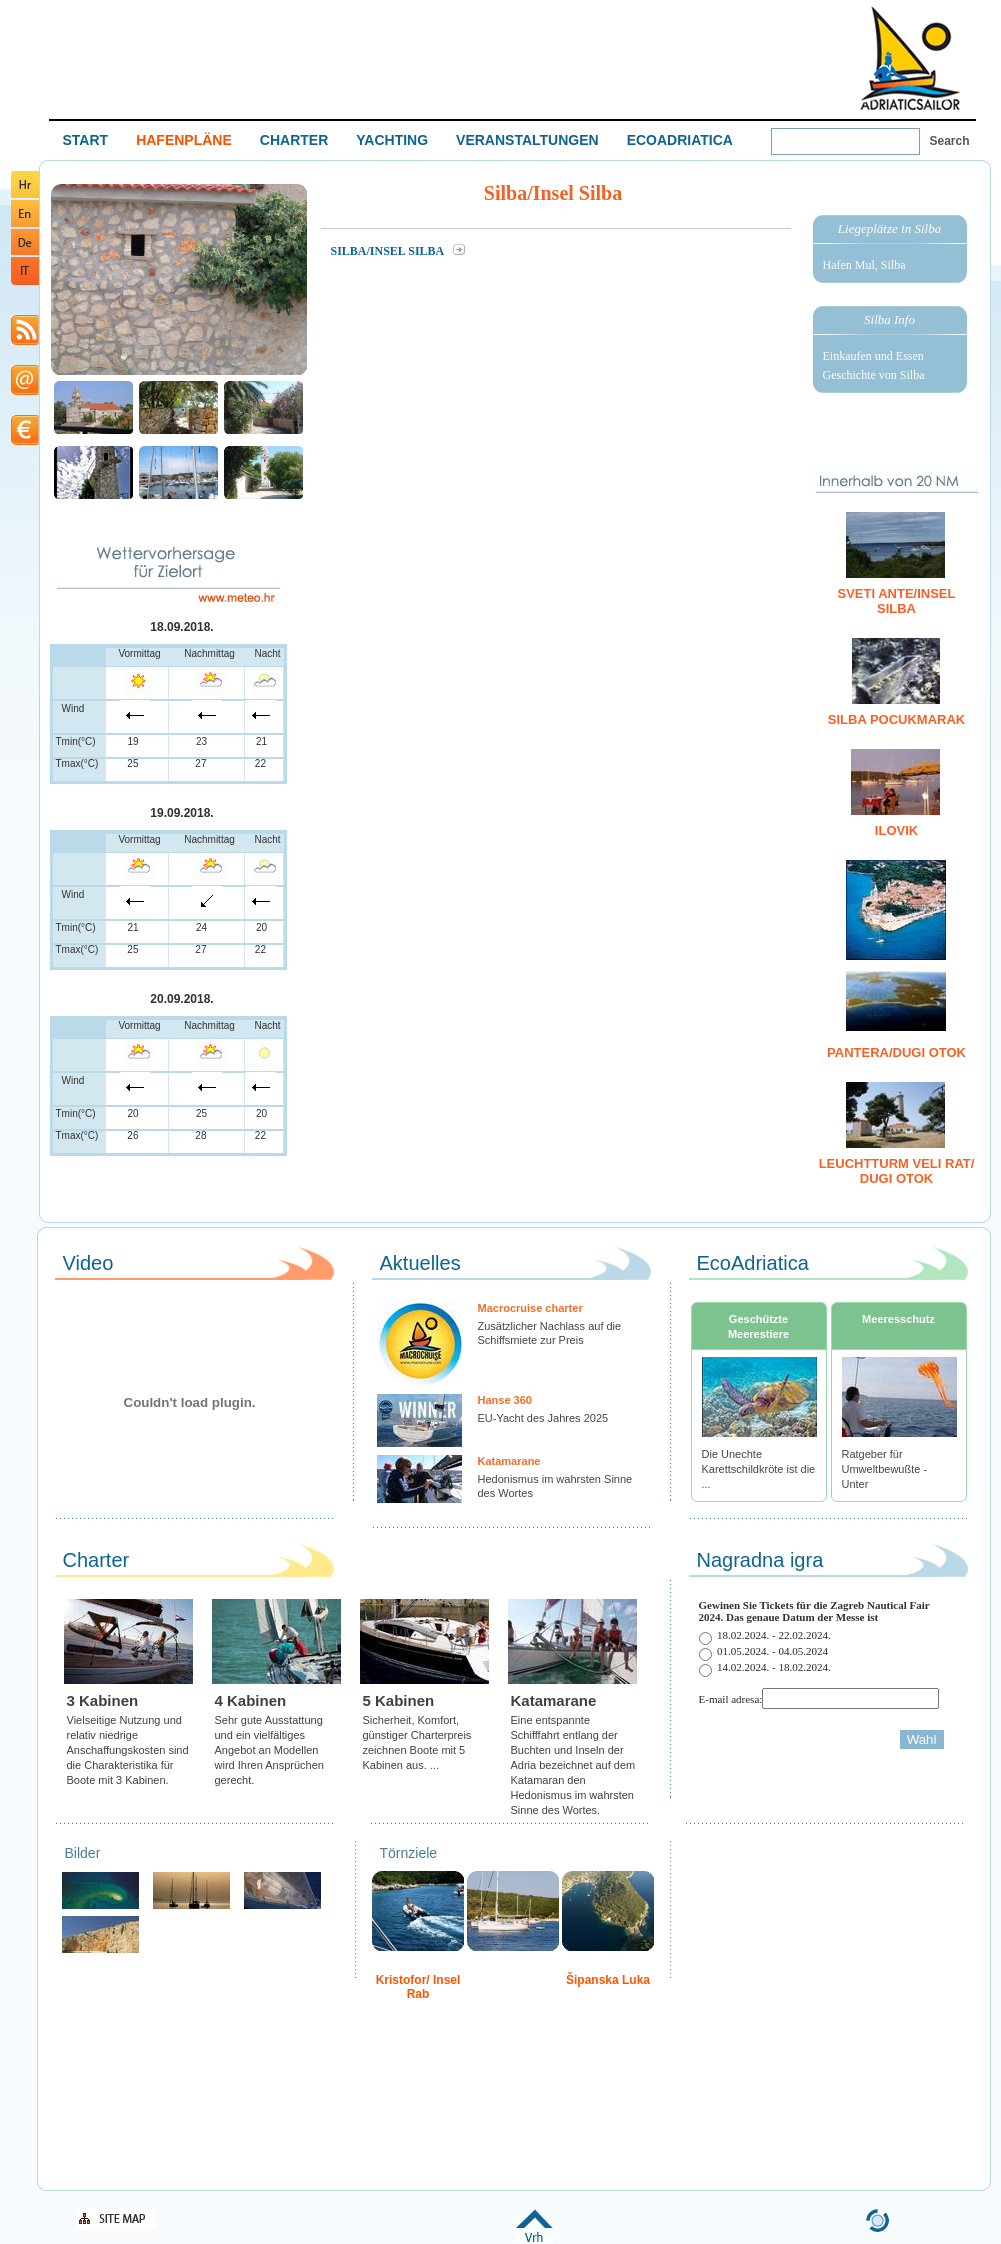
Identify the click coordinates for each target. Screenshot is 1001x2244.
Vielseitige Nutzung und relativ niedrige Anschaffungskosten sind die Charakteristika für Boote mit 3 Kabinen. (128, 1750)
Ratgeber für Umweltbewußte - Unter (885, 1469)
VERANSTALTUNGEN (527, 140)
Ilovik (896, 830)
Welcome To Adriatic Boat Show (910, 57)
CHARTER (294, 140)
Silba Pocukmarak (896, 719)
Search (950, 141)
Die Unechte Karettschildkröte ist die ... (759, 1469)
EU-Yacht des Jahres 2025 (543, 1418)
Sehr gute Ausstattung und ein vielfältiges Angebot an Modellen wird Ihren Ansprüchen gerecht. (269, 1750)
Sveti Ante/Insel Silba (897, 601)
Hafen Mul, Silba (864, 265)
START (86, 140)
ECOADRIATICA (680, 140)
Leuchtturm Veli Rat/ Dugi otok (897, 1171)
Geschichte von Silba (874, 375)
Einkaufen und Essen (873, 356)
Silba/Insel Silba (389, 251)
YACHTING (392, 140)
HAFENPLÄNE (184, 140)
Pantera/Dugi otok (896, 1052)
